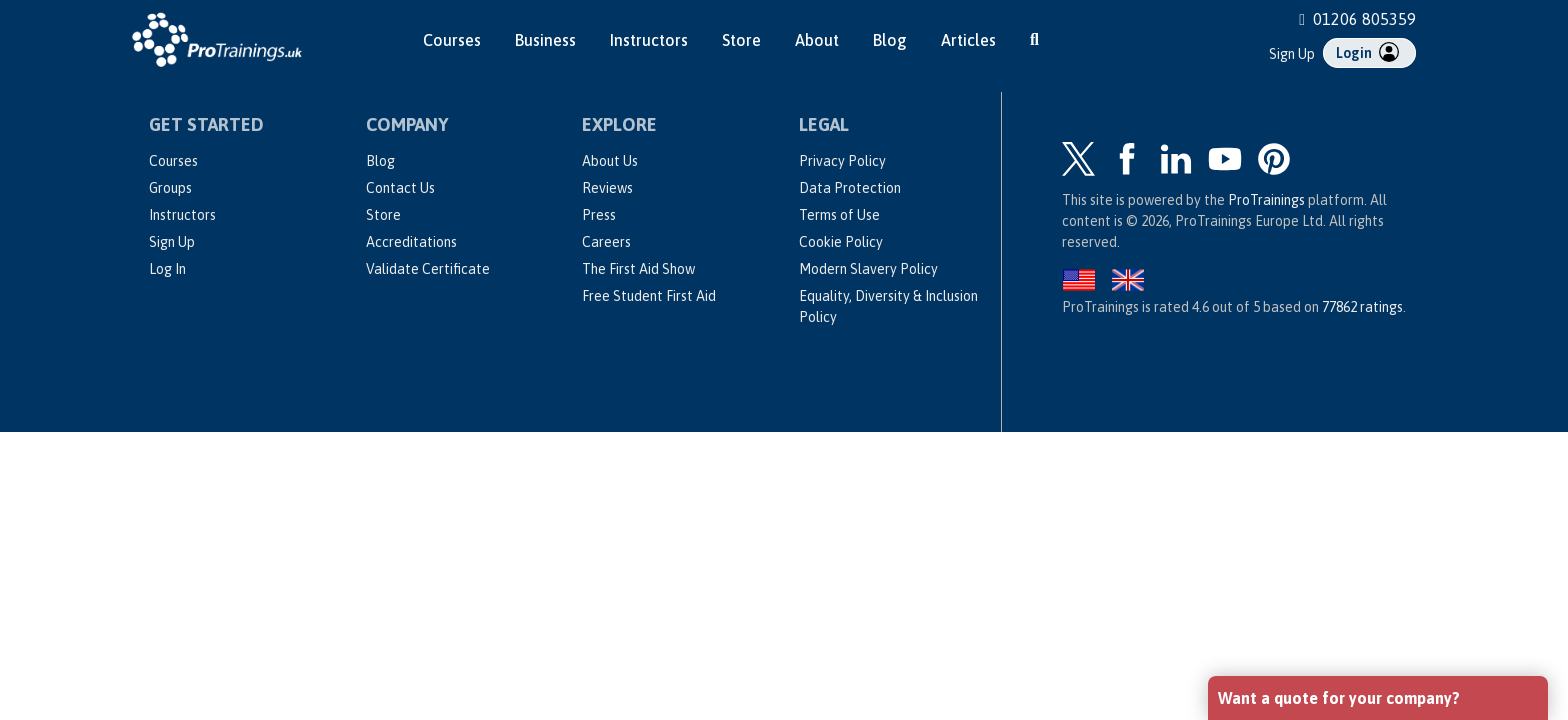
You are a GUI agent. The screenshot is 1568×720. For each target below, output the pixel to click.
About (817, 40)
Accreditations (411, 242)
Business (545, 40)
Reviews (607, 188)
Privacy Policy (842, 161)
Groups (170, 188)
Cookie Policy (841, 242)
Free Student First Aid (649, 296)
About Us (610, 161)
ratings (1362, 307)
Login (1367, 52)
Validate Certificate (428, 269)
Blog (890, 40)
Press (599, 215)
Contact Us (400, 188)
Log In (167, 269)
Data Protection (850, 188)
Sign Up (1292, 54)
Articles (968, 40)
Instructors (649, 40)
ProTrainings (1266, 200)
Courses (452, 40)
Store (741, 40)
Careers (606, 242)
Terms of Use (839, 215)
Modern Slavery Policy (868, 269)
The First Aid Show (638, 269)
